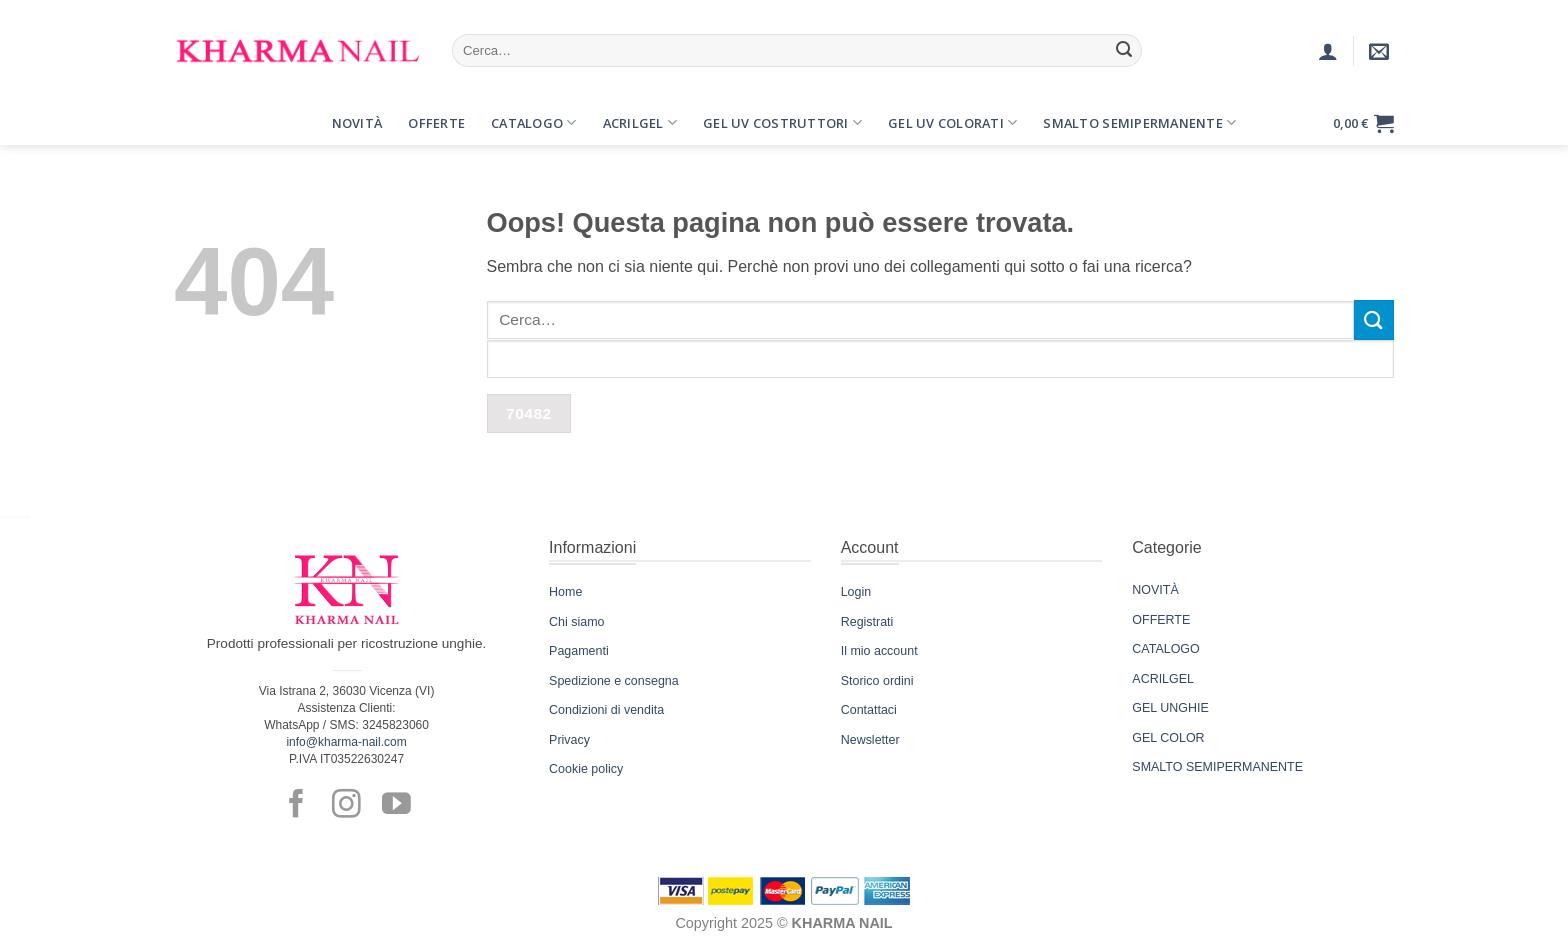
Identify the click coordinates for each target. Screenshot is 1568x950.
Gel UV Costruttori (782, 122)
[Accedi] (1328, 51)
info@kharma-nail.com (346, 742)
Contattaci (869, 710)
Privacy (569, 740)
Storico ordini (877, 681)
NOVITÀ (1155, 590)
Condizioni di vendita (606, 710)
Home (565, 592)
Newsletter (870, 740)
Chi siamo (576, 622)
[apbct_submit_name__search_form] (529, 413)
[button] (192, 123)
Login (856, 592)
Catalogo (534, 122)
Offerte (436, 123)
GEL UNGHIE (1170, 708)
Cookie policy (586, 769)
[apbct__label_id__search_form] (941, 359)
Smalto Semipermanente (1139, 122)
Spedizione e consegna (614, 681)
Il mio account (879, 651)
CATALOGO (1165, 649)
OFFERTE (1161, 620)
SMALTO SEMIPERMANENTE (1217, 767)
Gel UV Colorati (952, 122)
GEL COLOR (1168, 738)
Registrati (867, 622)
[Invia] (1124, 51)
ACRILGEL (1163, 679)
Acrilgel (640, 122)
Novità (357, 123)
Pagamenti (579, 651)
